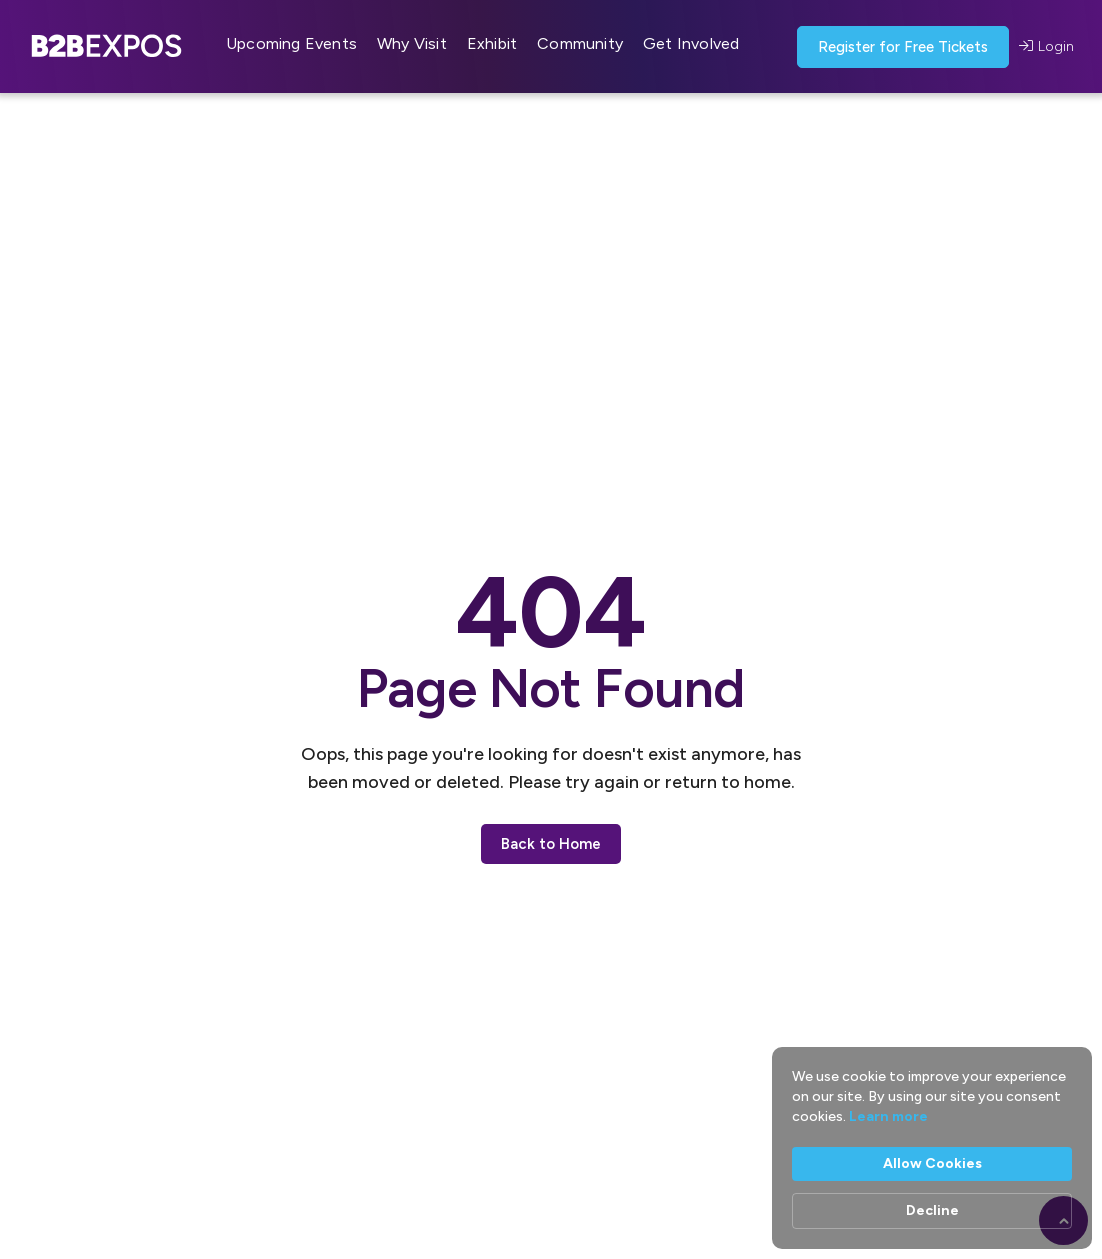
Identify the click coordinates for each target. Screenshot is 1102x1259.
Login (1046, 46)
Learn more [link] (888, 1116)
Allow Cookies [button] (932, 1163)
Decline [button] (932, 1210)
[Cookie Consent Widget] (932, 1148)
